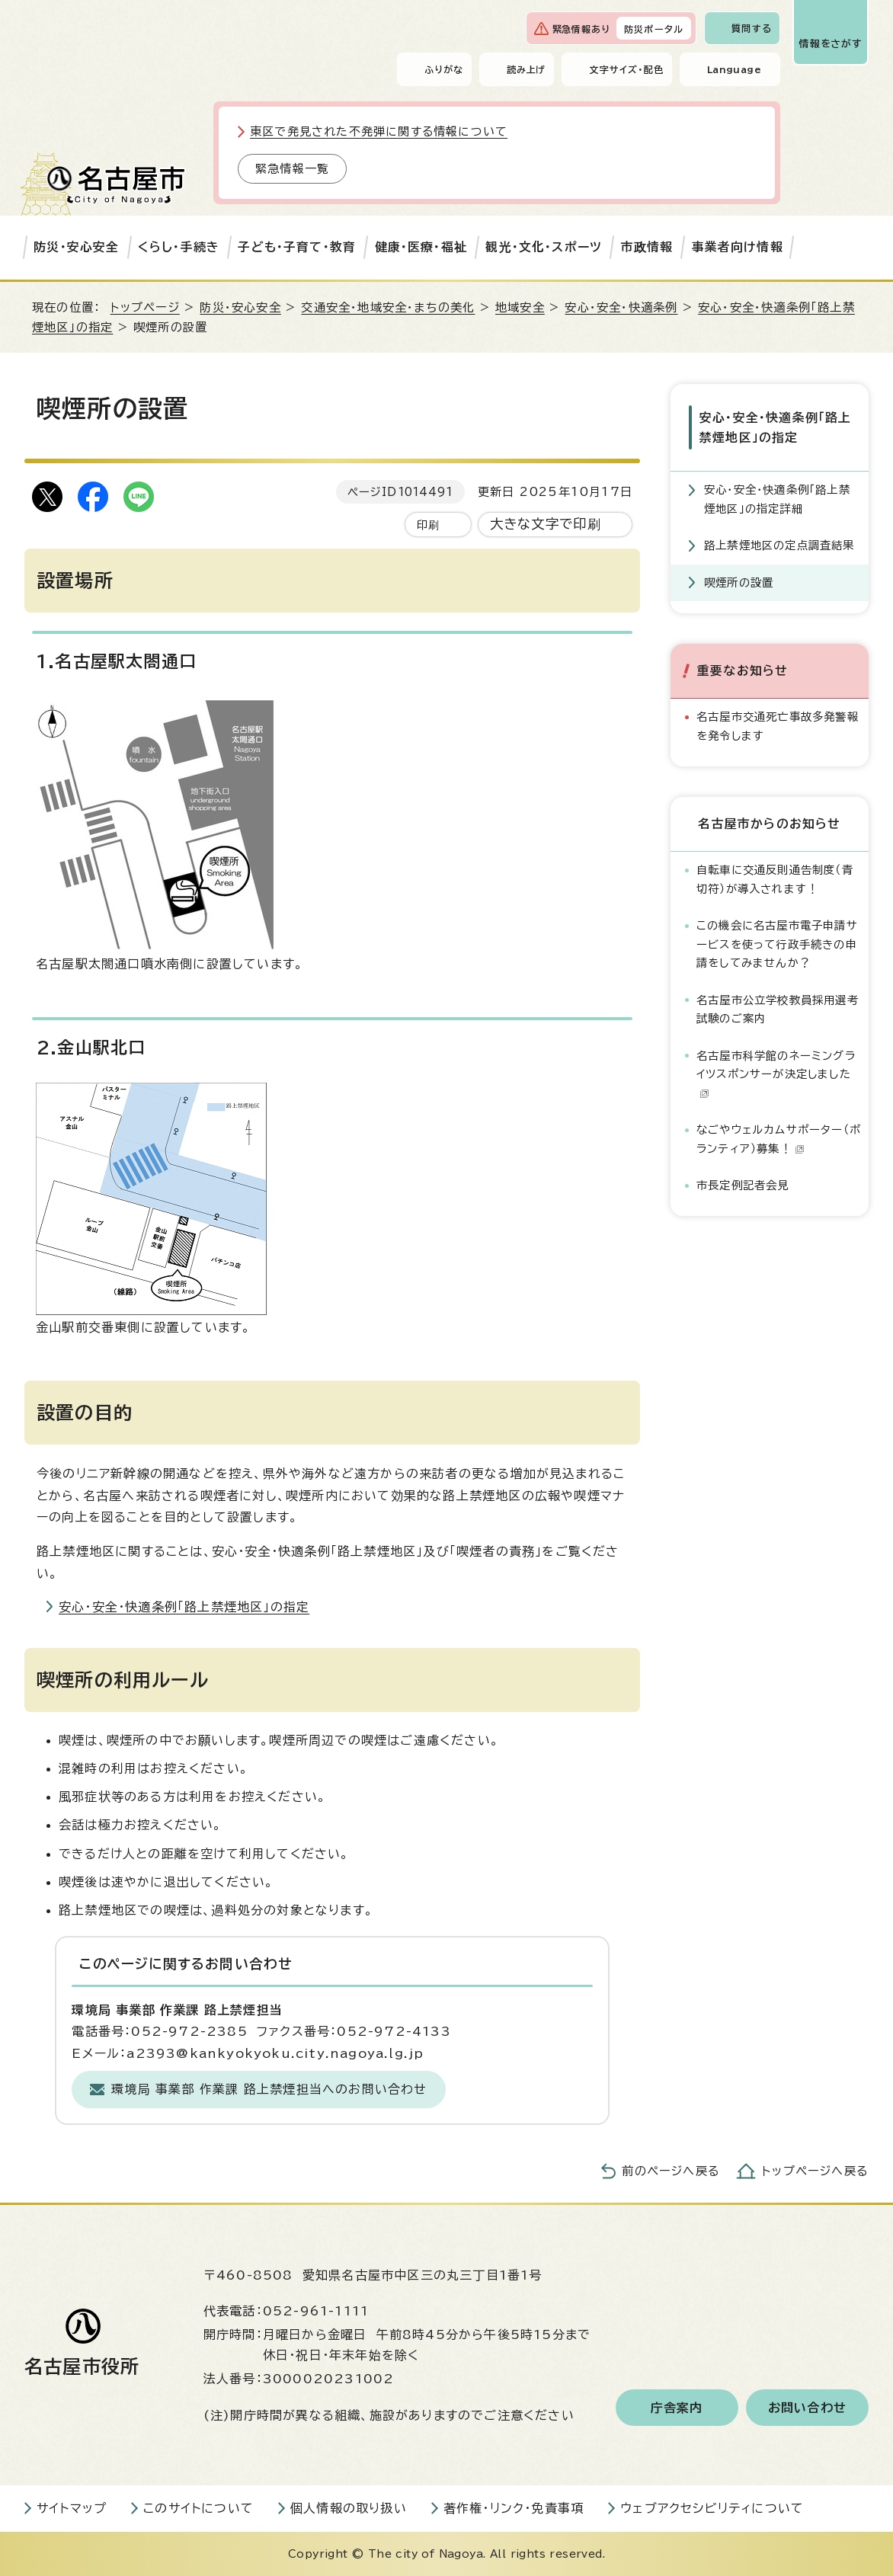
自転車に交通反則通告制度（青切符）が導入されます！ (774, 879)
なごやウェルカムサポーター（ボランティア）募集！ (778, 1139)
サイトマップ (72, 2508)
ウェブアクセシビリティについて (712, 2508)
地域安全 (520, 307)
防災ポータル (653, 29)
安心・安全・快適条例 (621, 307)
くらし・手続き (178, 247)
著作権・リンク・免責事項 (513, 2508)
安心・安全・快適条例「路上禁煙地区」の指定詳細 (777, 499)
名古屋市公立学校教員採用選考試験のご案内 (777, 1008)
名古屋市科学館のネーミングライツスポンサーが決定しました (776, 1073)
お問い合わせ (807, 2408)
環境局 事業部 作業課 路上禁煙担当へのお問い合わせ (269, 2089)
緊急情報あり (581, 29)
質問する (751, 28)
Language (734, 69)
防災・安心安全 (76, 247)
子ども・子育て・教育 (297, 247)
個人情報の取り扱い (348, 2508)
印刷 (428, 524)
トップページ (145, 307)
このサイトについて (198, 2508)
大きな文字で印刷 (546, 523)
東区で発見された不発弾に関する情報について (378, 131)
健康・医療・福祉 (421, 247)
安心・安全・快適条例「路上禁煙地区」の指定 (184, 1607)
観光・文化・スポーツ (543, 247)
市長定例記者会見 (742, 1185)
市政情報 (647, 247)
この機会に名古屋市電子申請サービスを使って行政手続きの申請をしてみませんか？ (777, 944)
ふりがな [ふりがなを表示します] (443, 69)
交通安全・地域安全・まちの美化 (388, 307)
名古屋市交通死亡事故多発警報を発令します (777, 726)
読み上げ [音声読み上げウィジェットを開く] (526, 69)
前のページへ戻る (671, 2171)
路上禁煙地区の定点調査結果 (779, 545)
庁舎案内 (677, 2408)
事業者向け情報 (737, 247)
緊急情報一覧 (292, 168)
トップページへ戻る (815, 2171)
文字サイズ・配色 (626, 69)
